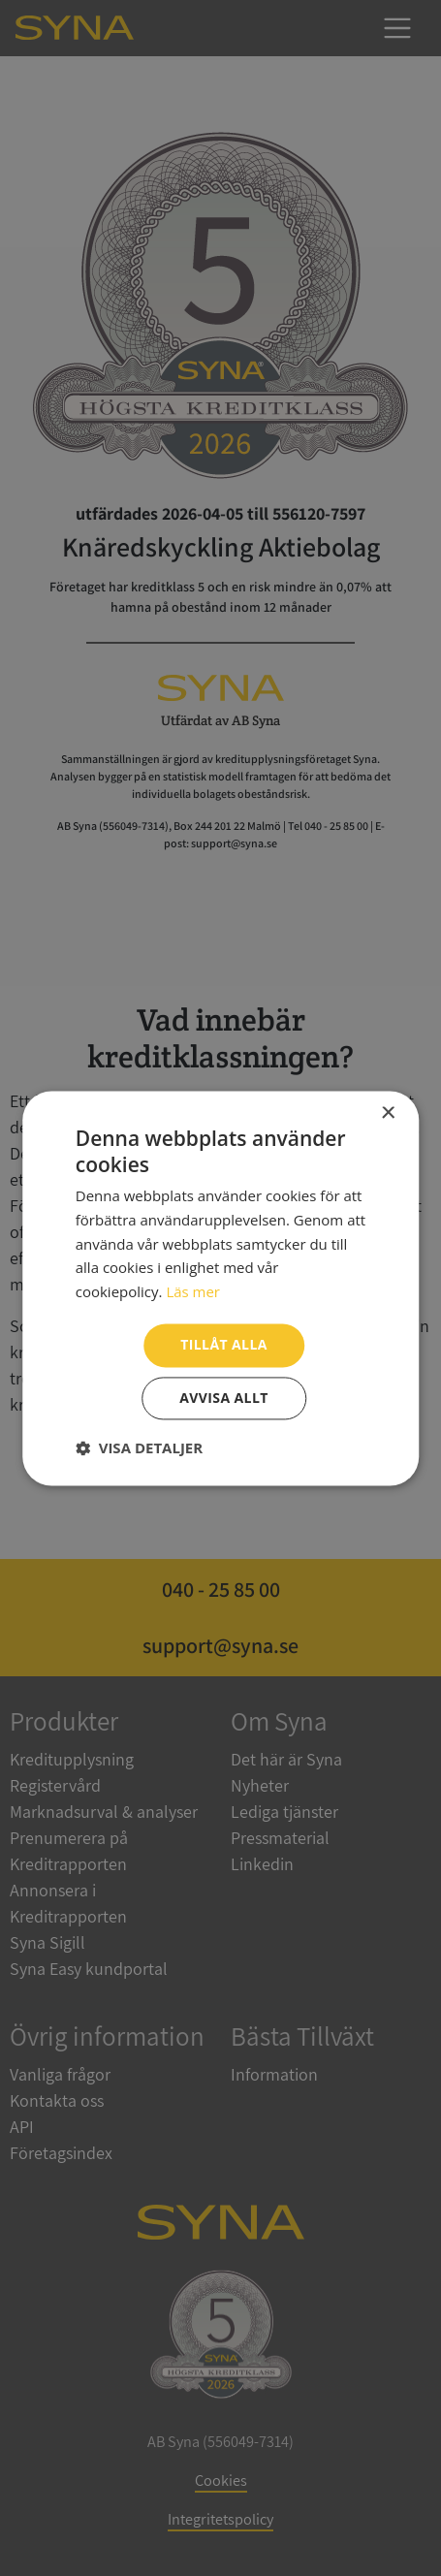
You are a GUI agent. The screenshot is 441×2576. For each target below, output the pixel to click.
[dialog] (220, 1288)
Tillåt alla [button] (224, 1344)
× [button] (387, 1113)
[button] (139, 1447)
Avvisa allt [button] (223, 1397)
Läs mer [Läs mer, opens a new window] (193, 1292)
